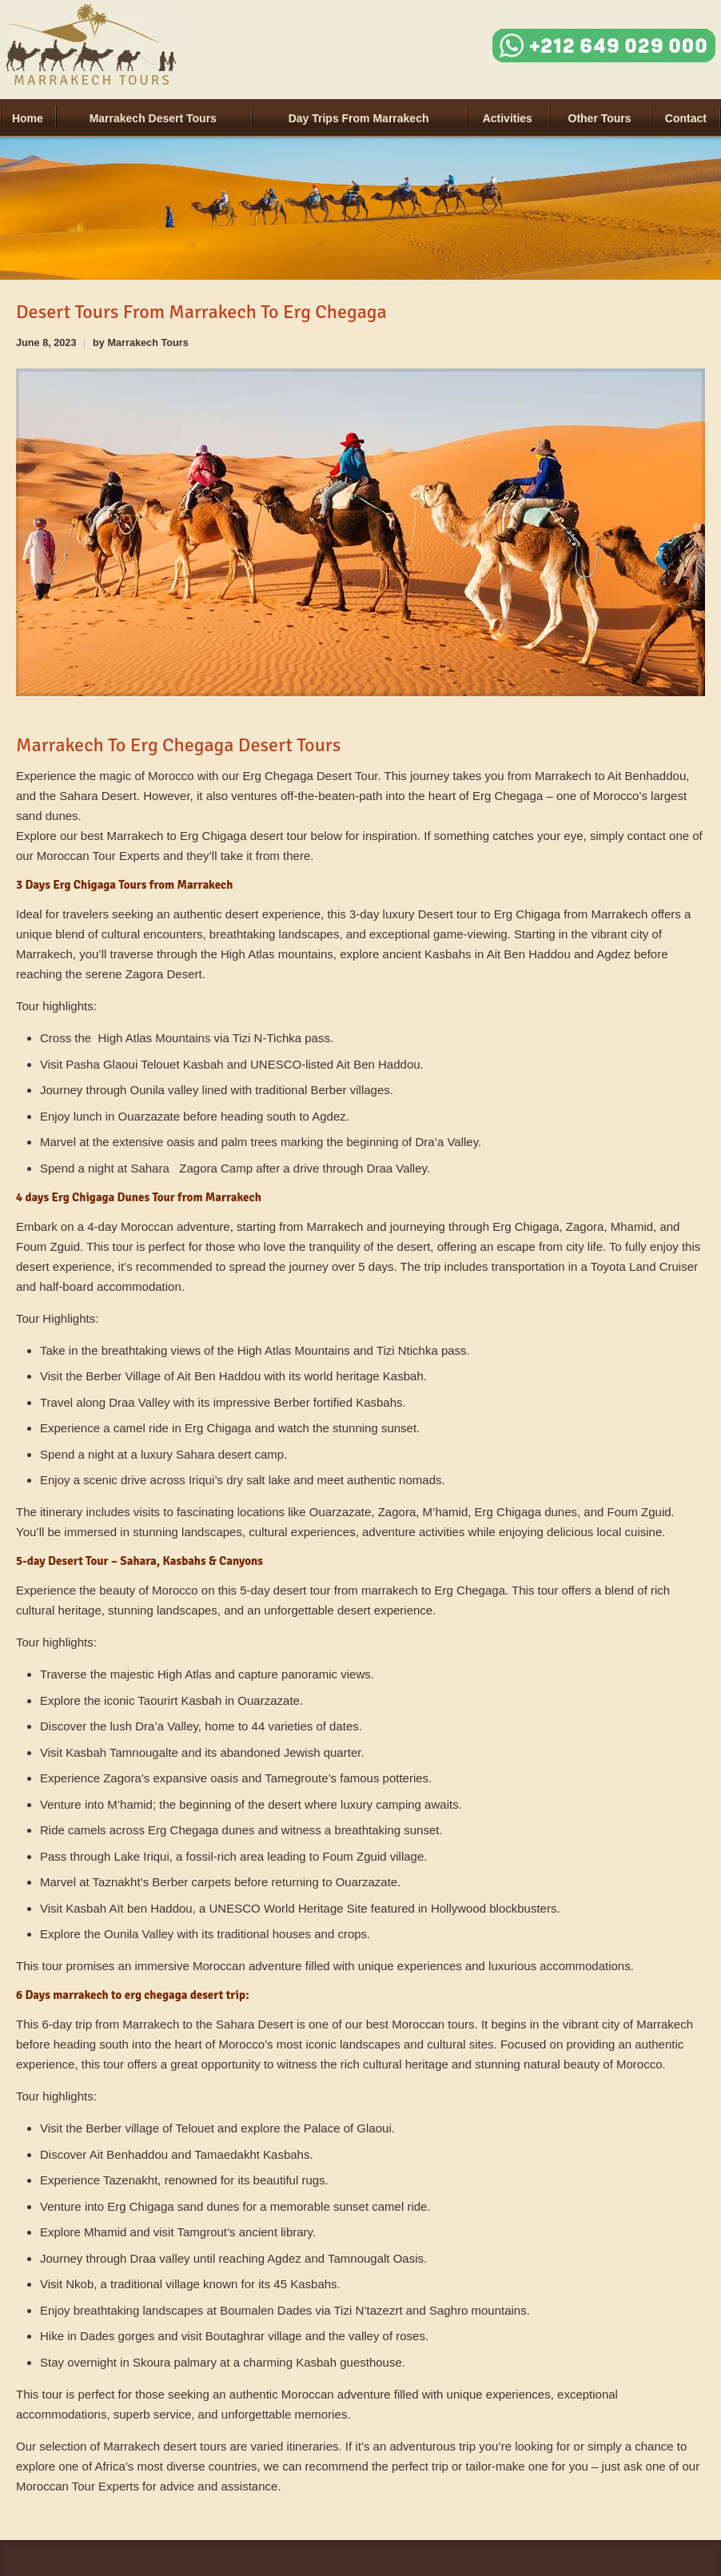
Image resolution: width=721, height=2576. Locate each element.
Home (27, 118)
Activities (507, 118)
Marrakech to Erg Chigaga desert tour (206, 835)
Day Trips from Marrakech (359, 118)
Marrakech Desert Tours (153, 118)
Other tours (599, 118)
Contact (686, 118)
